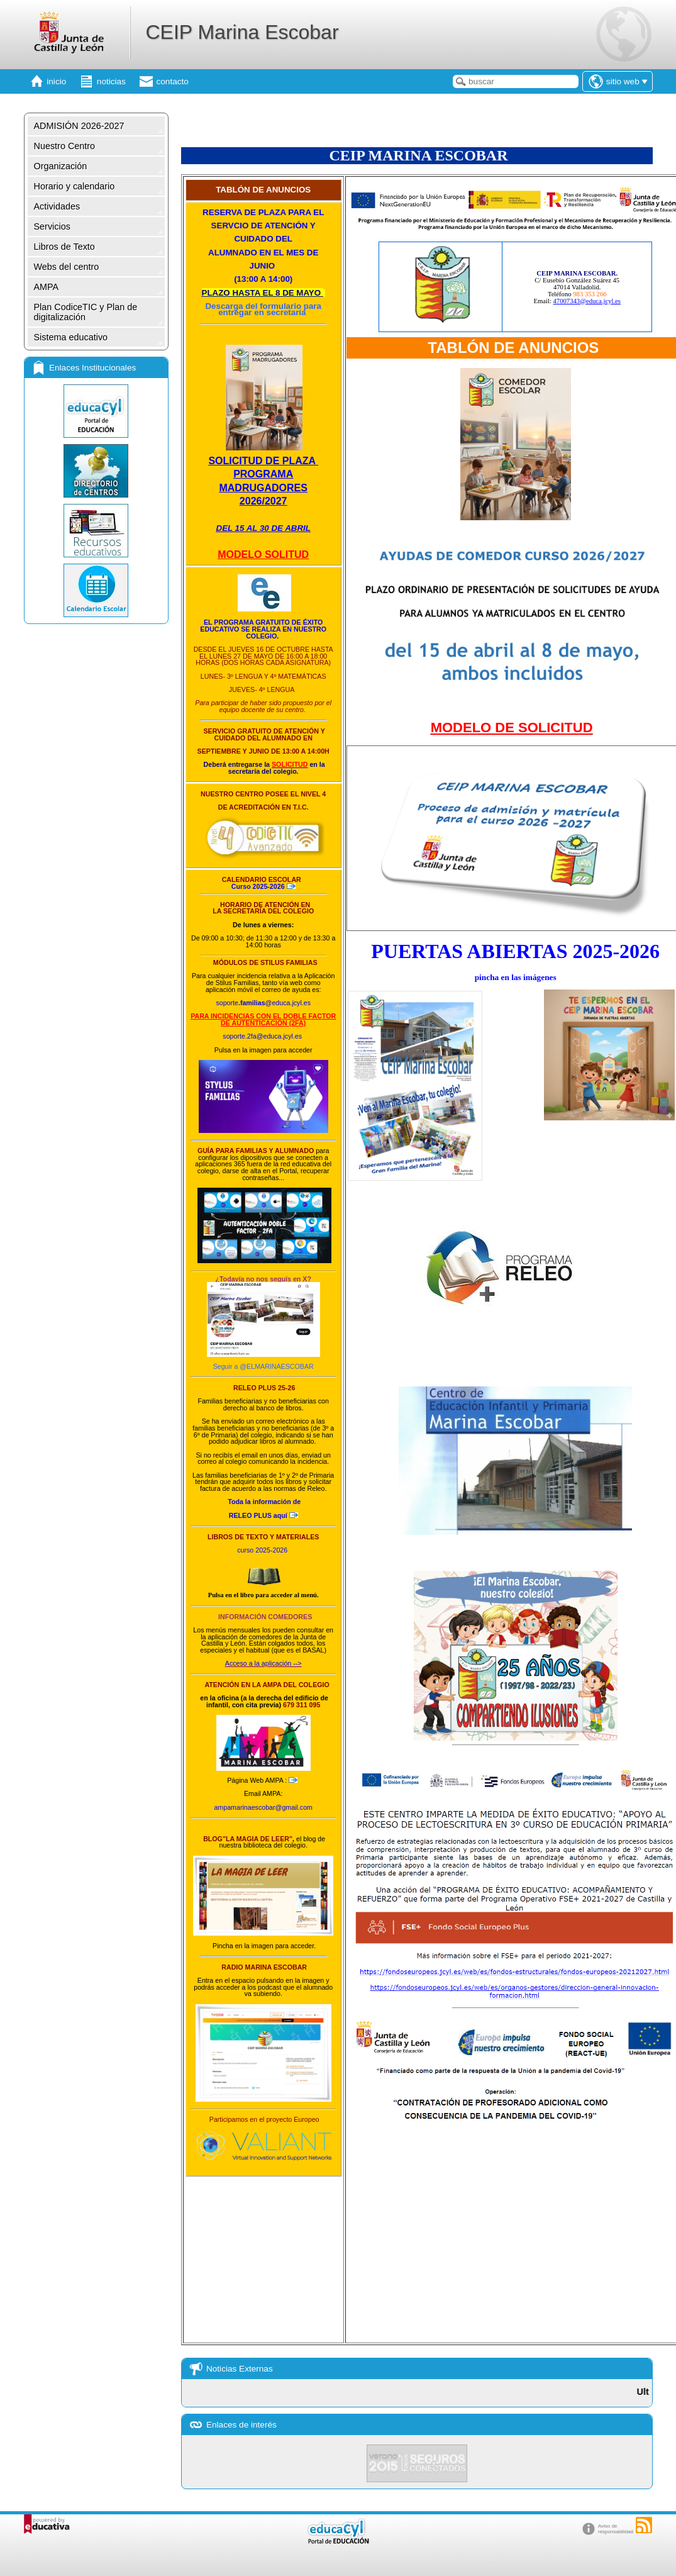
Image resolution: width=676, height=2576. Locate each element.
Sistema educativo (71, 337)
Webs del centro (66, 267)
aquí (258, 1515)
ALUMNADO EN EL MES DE (263, 252)
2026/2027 (263, 501)
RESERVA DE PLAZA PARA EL (263, 212)
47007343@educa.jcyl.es (587, 301)
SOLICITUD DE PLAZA (263, 460)
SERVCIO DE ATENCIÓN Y (263, 225)
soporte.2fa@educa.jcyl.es (262, 1036)
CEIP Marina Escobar (241, 32)
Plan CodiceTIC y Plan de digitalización (86, 312)
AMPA (46, 287)
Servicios (52, 226)
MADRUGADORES (263, 487)
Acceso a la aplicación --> (263, 1663)
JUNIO (263, 265)
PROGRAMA (263, 474)
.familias (251, 1002)
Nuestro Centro (65, 146)
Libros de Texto (64, 247)
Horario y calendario (74, 186)
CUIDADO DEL (263, 238)
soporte (227, 1002)
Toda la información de (265, 1501)
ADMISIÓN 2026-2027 (79, 126)
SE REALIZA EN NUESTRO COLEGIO (283, 632)
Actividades (57, 206)
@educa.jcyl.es (288, 1002)
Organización (60, 166)
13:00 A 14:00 (263, 279)
